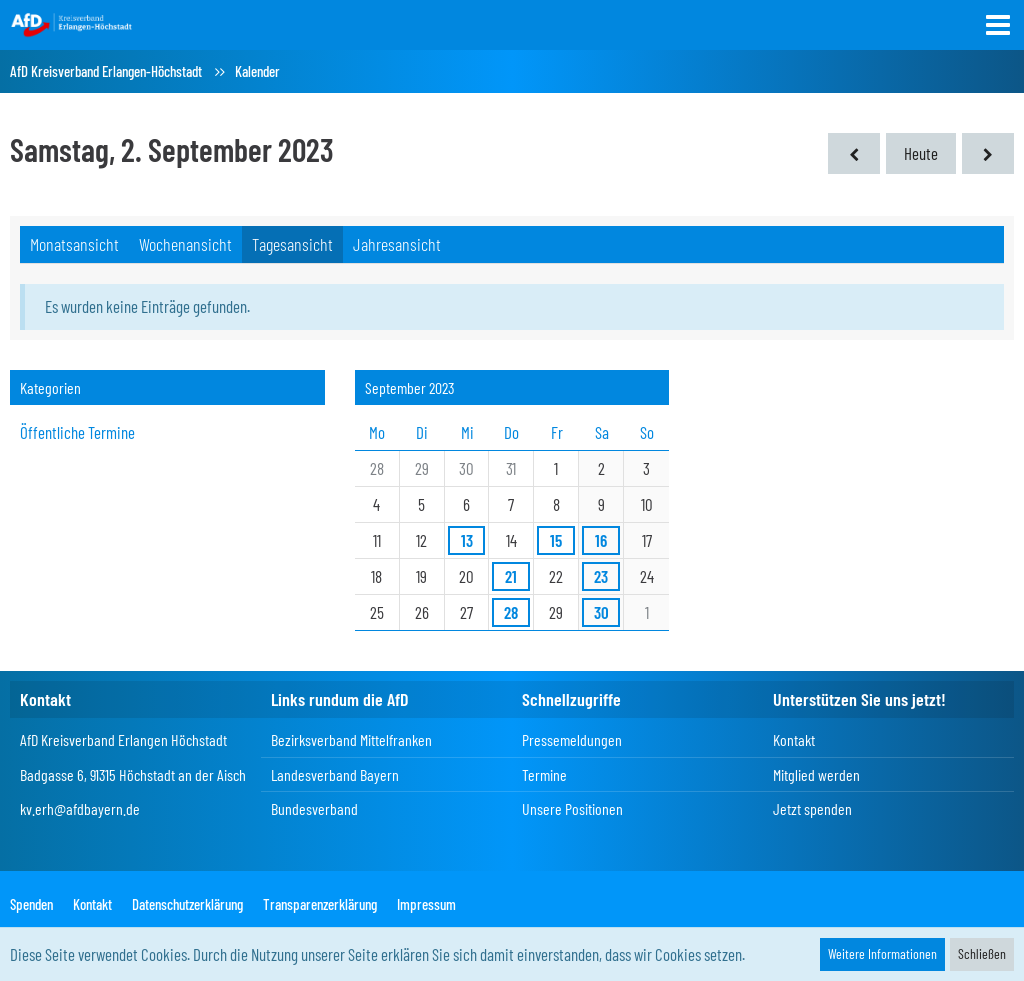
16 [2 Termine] (601, 540)
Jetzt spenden (812, 808)
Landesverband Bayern (335, 774)
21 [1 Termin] (511, 576)
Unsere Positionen (572, 808)
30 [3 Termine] (601, 612)
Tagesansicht (292, 244)
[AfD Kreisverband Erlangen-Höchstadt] (72, 24)
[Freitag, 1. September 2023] (854, 153)
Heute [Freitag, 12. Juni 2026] (921, 153)
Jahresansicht (397, 244)
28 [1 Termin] (511, 612)
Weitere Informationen (882, 953)
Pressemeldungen (572, 739)
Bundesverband (314, 808)
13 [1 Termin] (467, 540)
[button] (998, 25)
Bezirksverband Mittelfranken (351, 739)
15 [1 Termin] (556, 540)
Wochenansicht (185, 244)
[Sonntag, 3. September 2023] (988, 153)
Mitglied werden (816, 774)
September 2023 (410, 387)
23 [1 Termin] (601, 576)
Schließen (982, 953)
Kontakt (794, 739)
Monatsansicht (74, 244)
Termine (544, 774)
